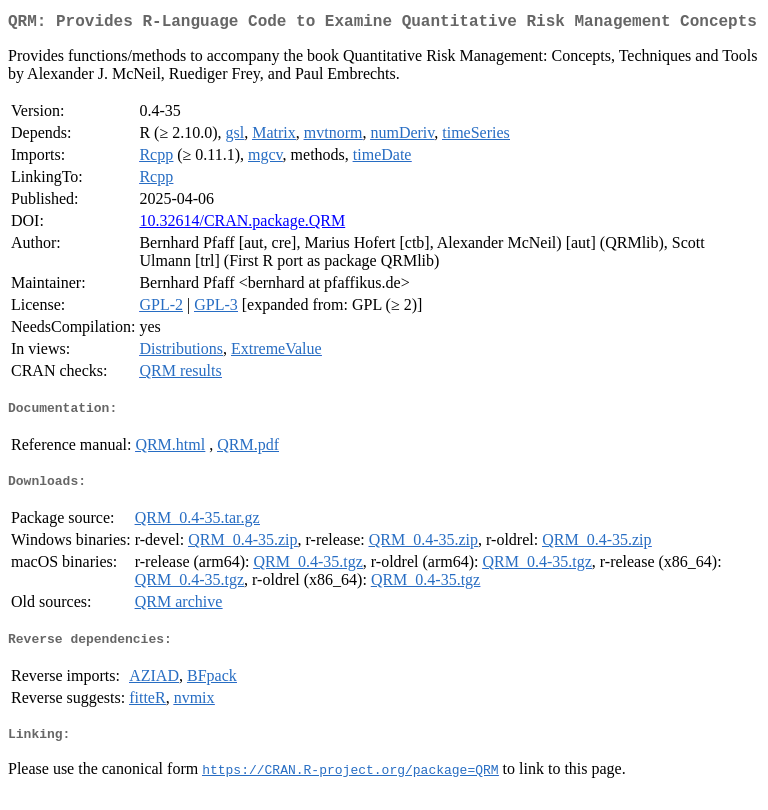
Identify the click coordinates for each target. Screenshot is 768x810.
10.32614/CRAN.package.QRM (242, 224)
